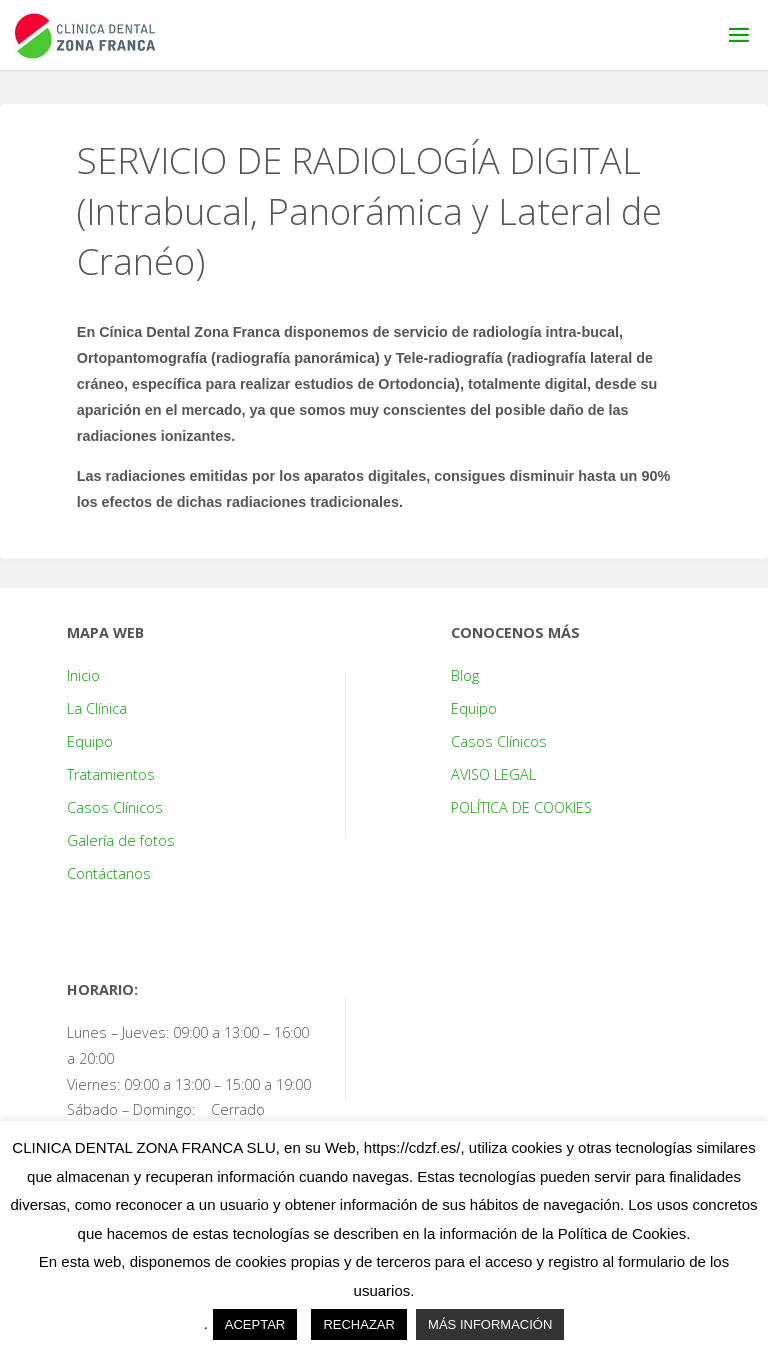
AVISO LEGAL (493, 774)
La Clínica (97, 708)
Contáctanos (109, 873)
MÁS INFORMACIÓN (490, 1324)
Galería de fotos (121, 840)
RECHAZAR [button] (359, 1324)
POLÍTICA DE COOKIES (521, 807)
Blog (465, 675)
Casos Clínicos (115, 807)
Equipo (90, 741)
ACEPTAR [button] (255, 1324)
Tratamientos (111, 774)
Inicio (83, 675)
